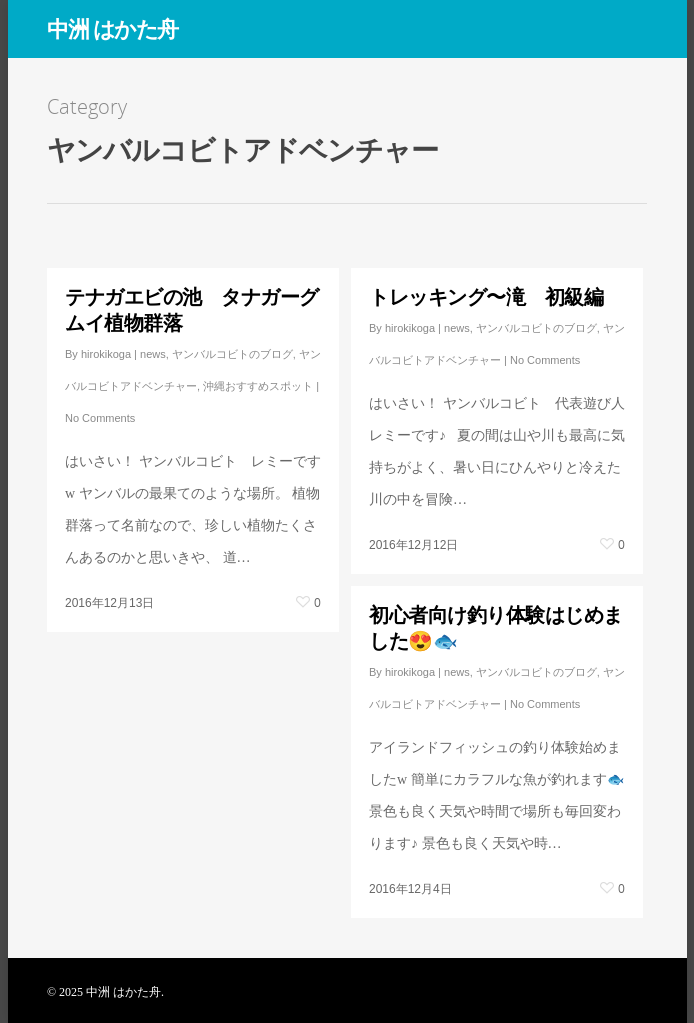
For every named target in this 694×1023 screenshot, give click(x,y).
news (153, 354)
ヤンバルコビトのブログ (232, 354)
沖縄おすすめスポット (258, 386)
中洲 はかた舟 (112, 28)
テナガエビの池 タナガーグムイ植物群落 (192, 309)
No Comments (100, 418)
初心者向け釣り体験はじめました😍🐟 (496, 627)
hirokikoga (106, 354)
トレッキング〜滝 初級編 (486, 296)
